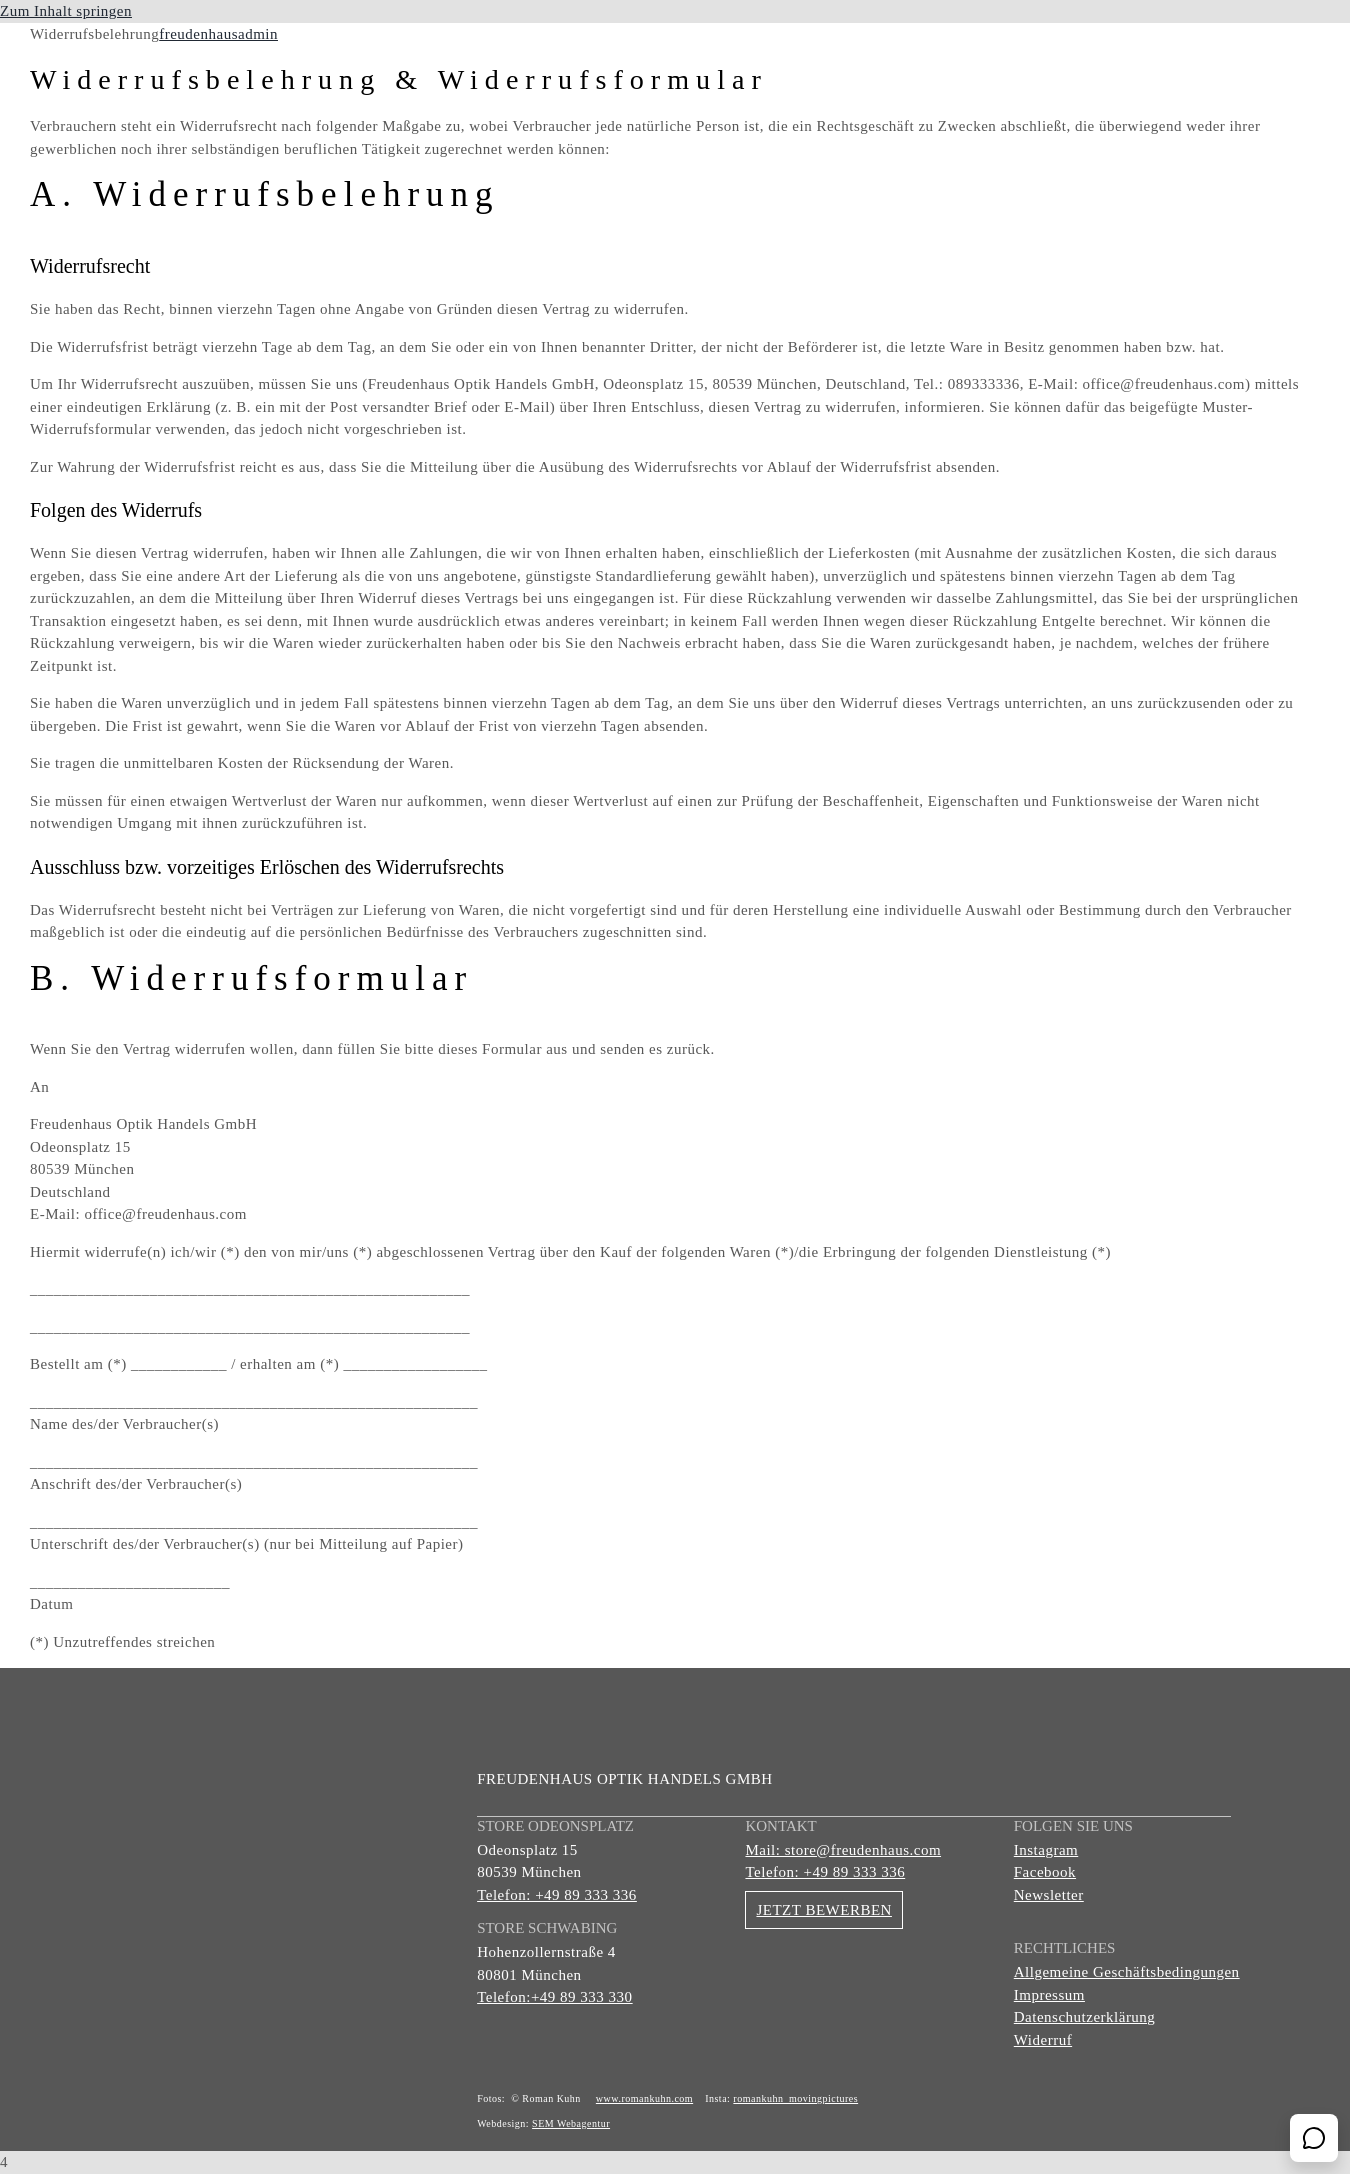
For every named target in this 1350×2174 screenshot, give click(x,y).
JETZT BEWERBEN (823, 1910)
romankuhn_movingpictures (795, 2098)
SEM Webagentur (571, 2123)
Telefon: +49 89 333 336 (557, 1895)
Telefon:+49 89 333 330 (554, 1997)
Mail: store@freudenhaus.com (843, 1850)
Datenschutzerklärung (1085, 2017)
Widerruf (1043, 2040)
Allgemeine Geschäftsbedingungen (1127, 1972)
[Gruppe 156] (180, 45)
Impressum (1049, 1995)
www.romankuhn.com (644, 2098)
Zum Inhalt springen (66, 11)
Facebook (1045, 1872)
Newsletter (1049, 1895)
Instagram (1046, 1850)
